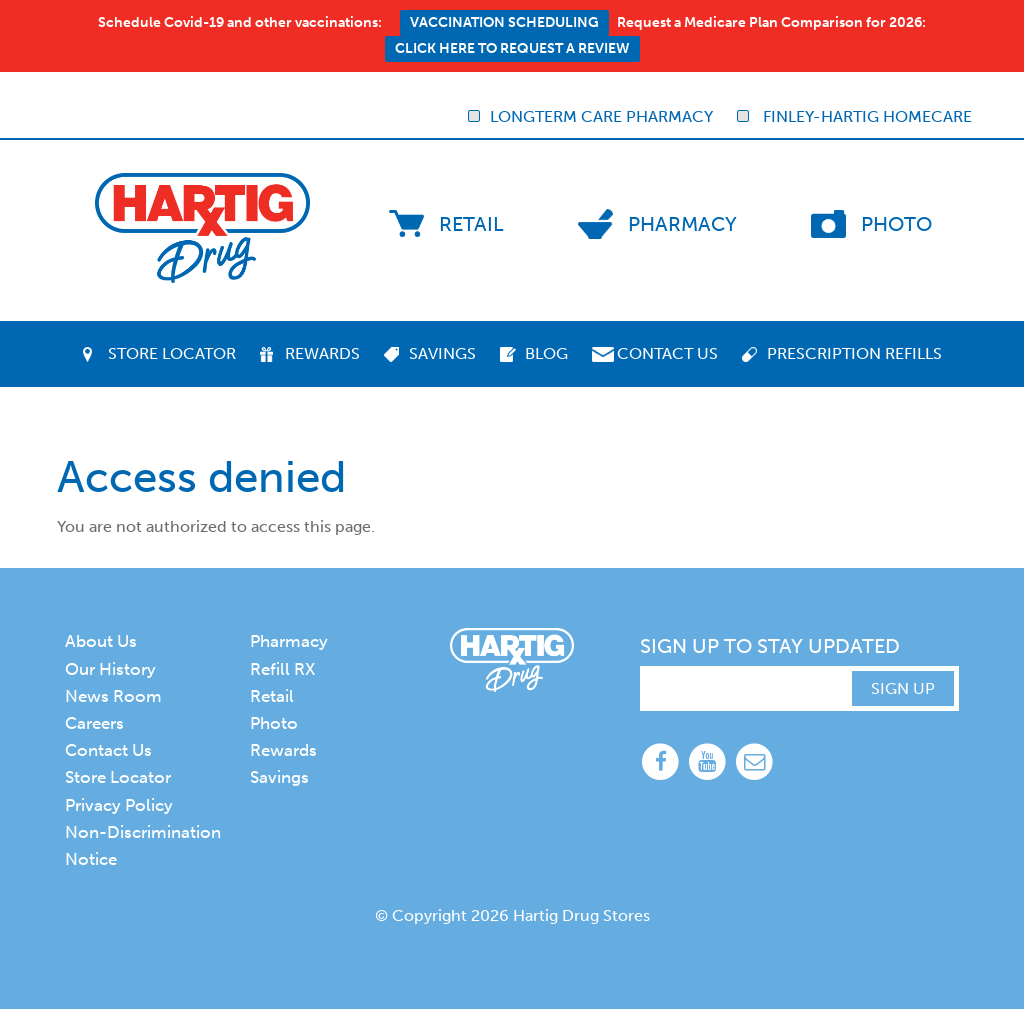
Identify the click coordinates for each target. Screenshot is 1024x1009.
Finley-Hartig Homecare (854, 116)
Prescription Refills (854, 353)
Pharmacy (682, 224)
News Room (113, 696)
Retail (471, 224)
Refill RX (282, 669)
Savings (442, 353)
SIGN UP (903, 688)
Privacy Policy (119, 805)
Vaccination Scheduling (504, 22)
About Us (101, 641)
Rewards (322, 353)
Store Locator (172, 353)
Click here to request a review (512, 48)
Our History (110, 669)
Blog (546, 353)
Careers (94, 723)
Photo (896, 224)
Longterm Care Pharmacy (590, 116)
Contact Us (667, 353)
